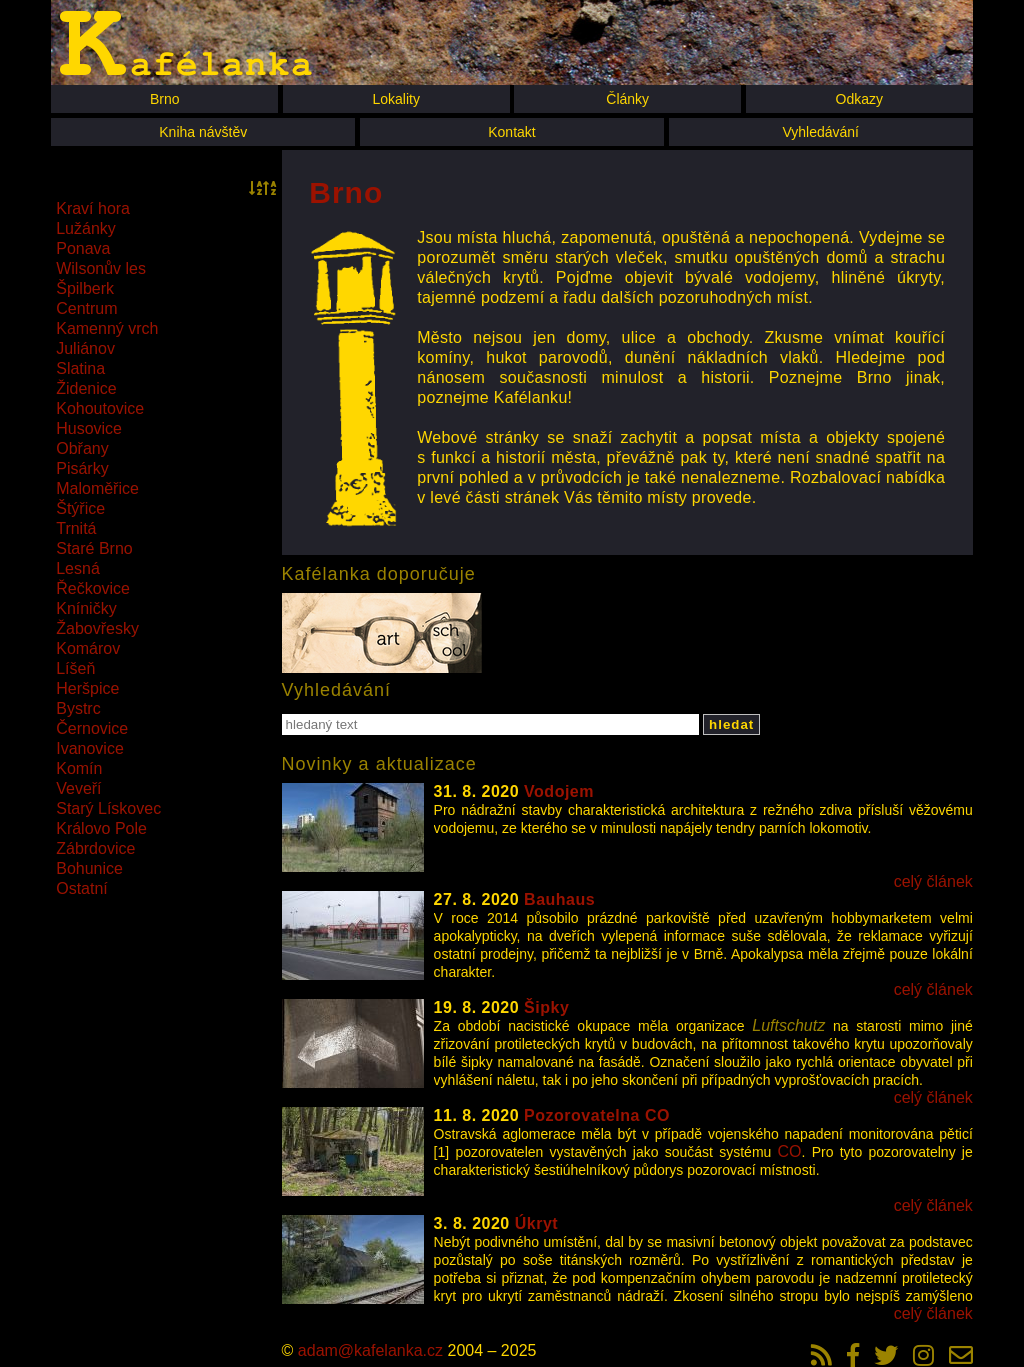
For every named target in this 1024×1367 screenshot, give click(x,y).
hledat (731, 724)
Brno (165, 99)
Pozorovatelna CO (597, 1115)
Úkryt (536, 1223)
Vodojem (559, 791)
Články (627, 99)
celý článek (933, 881)
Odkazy (859, 99)
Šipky (546, 1007)
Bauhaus (559, 899)
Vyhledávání (820, 132)
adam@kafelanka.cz (370, 1350)
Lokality (395, 99)
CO (790, 1151)
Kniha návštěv (203, 132)
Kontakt (511, 132)
